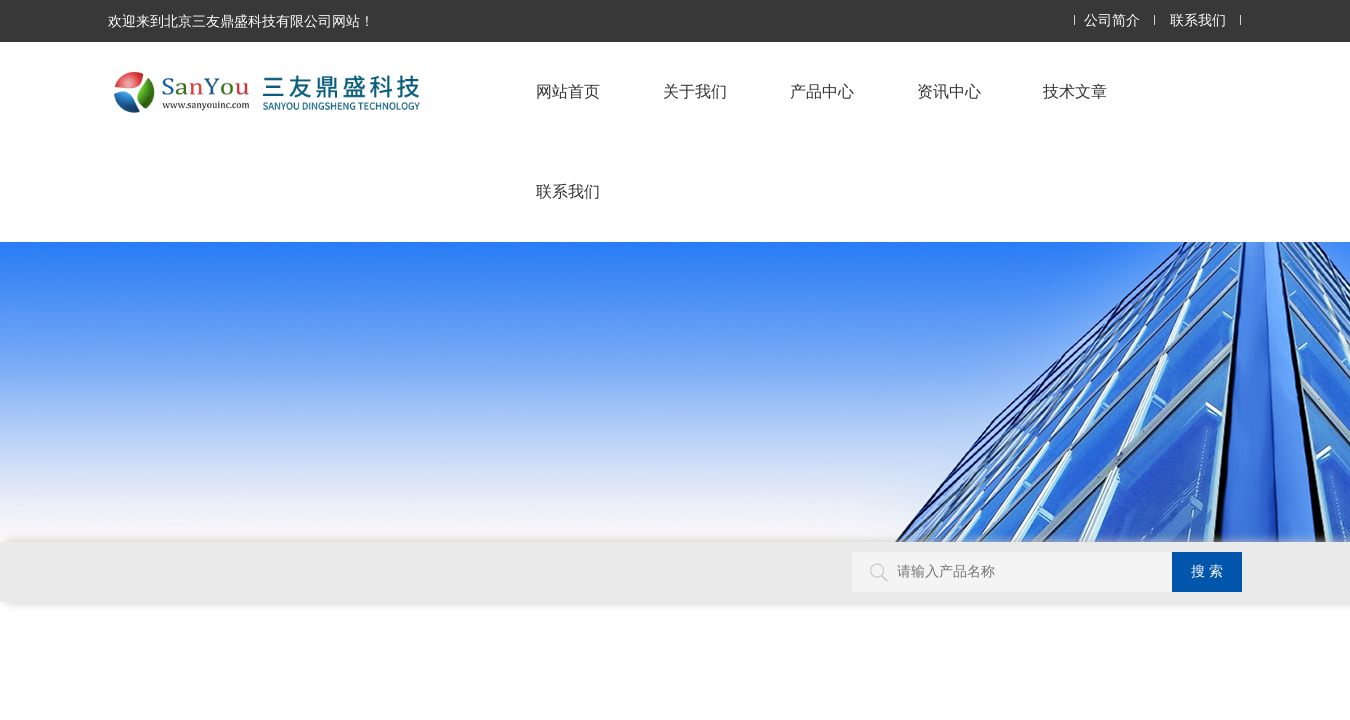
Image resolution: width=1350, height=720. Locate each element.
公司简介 (1112, 20)
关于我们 (695, 91)
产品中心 (822, 91)
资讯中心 (949, 91)
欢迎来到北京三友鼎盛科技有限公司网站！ (241, 21)
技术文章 (1075, 91)
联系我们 (1198, 20)
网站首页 (568, 91)
